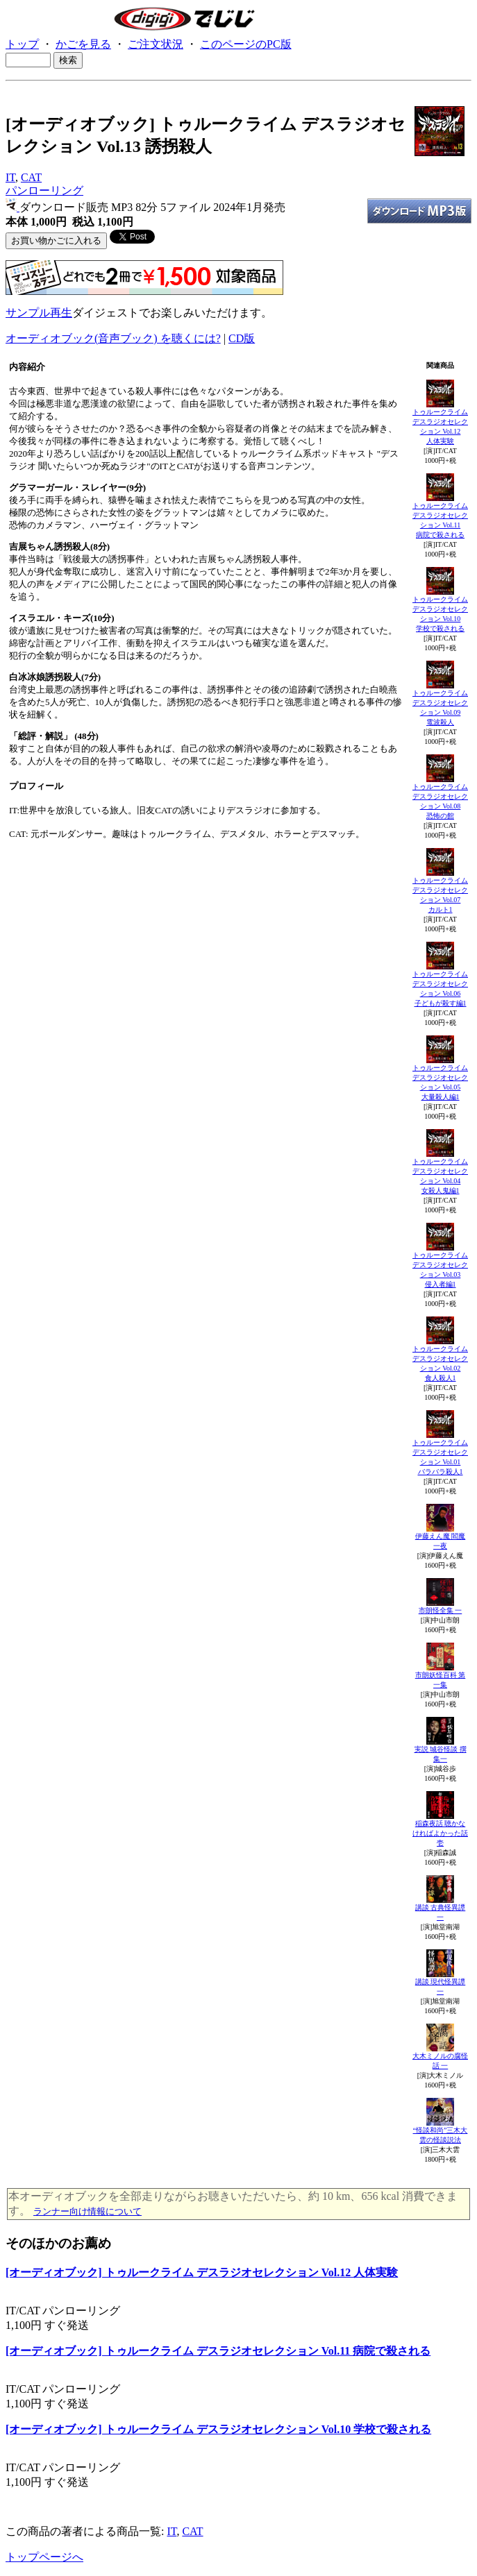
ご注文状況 (155, 44)
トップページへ (44, 2557)
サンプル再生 (39, 313)
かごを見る (83, 44)
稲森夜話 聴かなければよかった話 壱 (440, 1833)
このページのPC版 (246, 44)
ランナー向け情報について (87, 2211)
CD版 (241, 338)
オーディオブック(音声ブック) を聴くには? (113, 338)
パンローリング (44, 190)
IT (10, 177)
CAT (31, 177)
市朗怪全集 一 (440, 1610)
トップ (22, 44)
